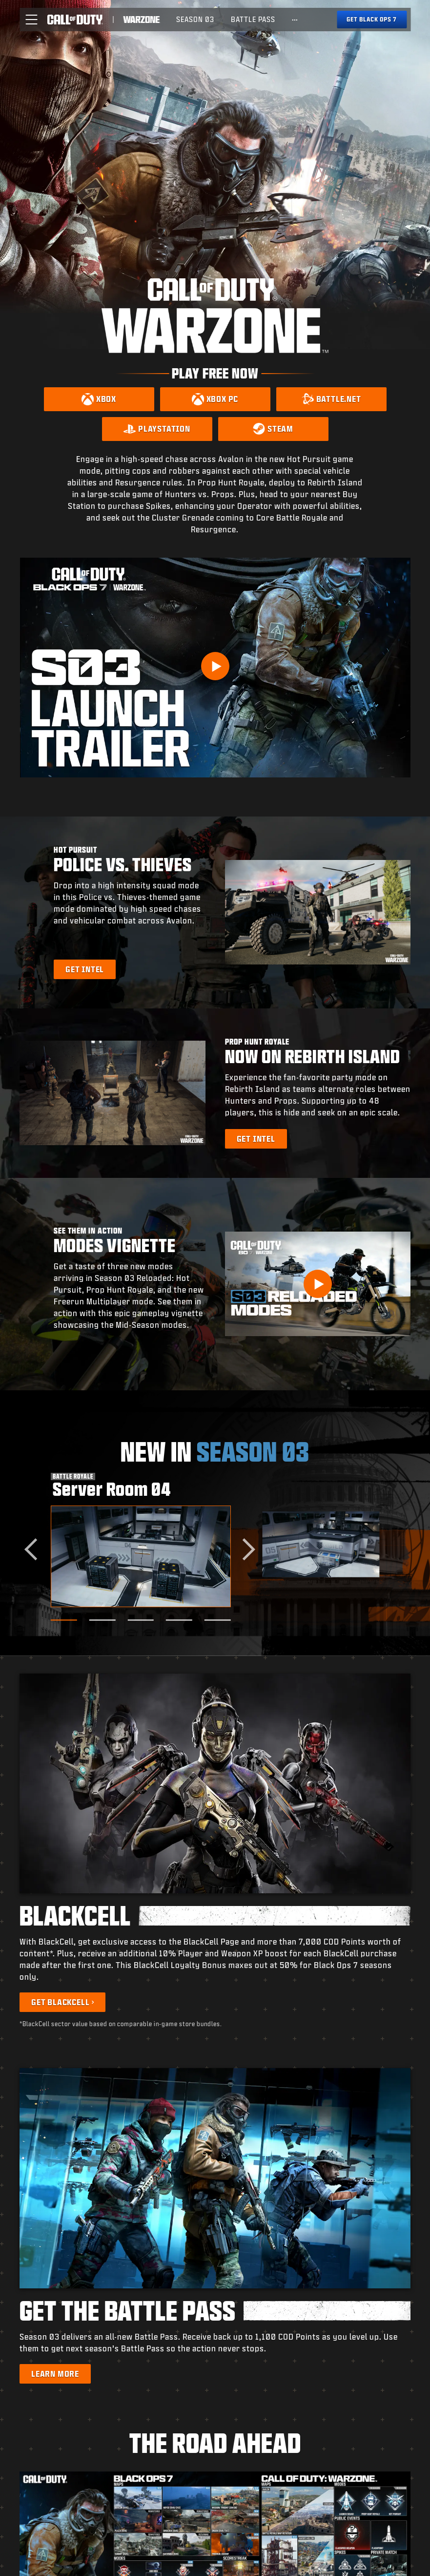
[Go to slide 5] (218, 1620)
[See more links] (295, 19)
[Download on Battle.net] (331, 399)
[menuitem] (195, 19)
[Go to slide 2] (102, 1620)
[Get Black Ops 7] (372, 19)
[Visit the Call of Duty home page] (75, 19)
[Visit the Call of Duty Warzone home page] (142, 19)
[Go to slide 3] (140, 1620)
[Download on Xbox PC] (215, 399)
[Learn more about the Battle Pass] (55, 2374)
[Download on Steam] (273, 429)
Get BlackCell (60, 2002)
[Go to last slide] (35, 1549)
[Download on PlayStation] (157, 429)
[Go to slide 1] (64, 1620)
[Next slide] (244, 1549)
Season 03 (195, 19)
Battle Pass (253, 19)
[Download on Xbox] (99, 399)
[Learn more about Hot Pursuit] (85, 969)
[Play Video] (215, 666)
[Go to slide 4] (179, 1620)
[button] (31, 19)
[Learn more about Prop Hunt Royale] (256, 1139)
